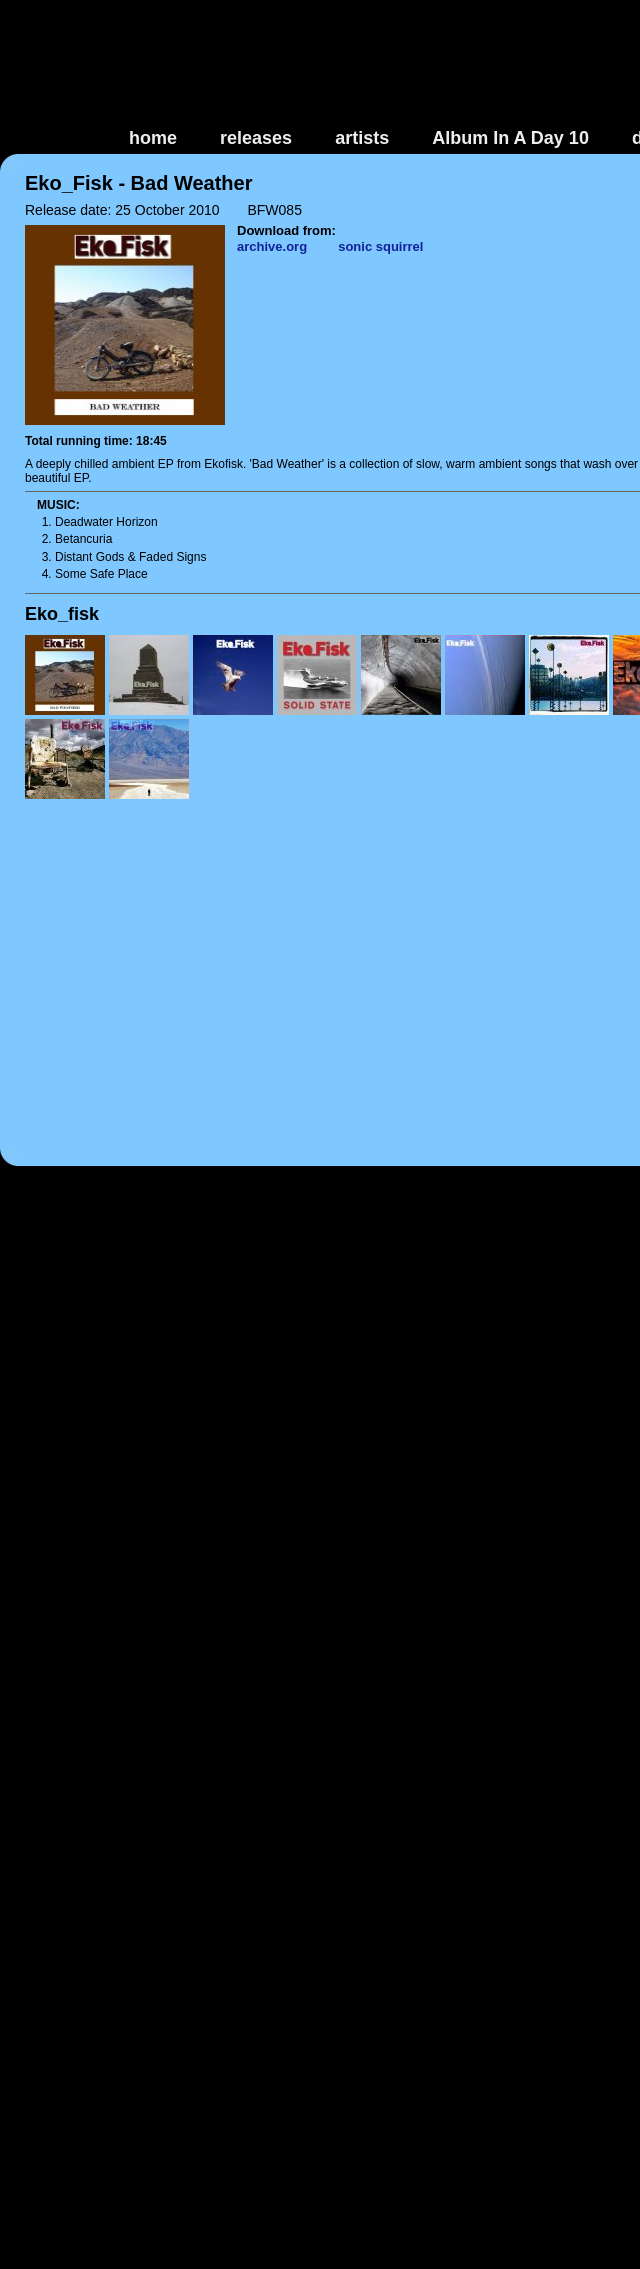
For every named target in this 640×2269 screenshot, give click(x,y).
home (153, 138)
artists (362, 138)
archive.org (272, 246)
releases (256, 138)
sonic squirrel (380, 246)
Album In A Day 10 (510, 138)
